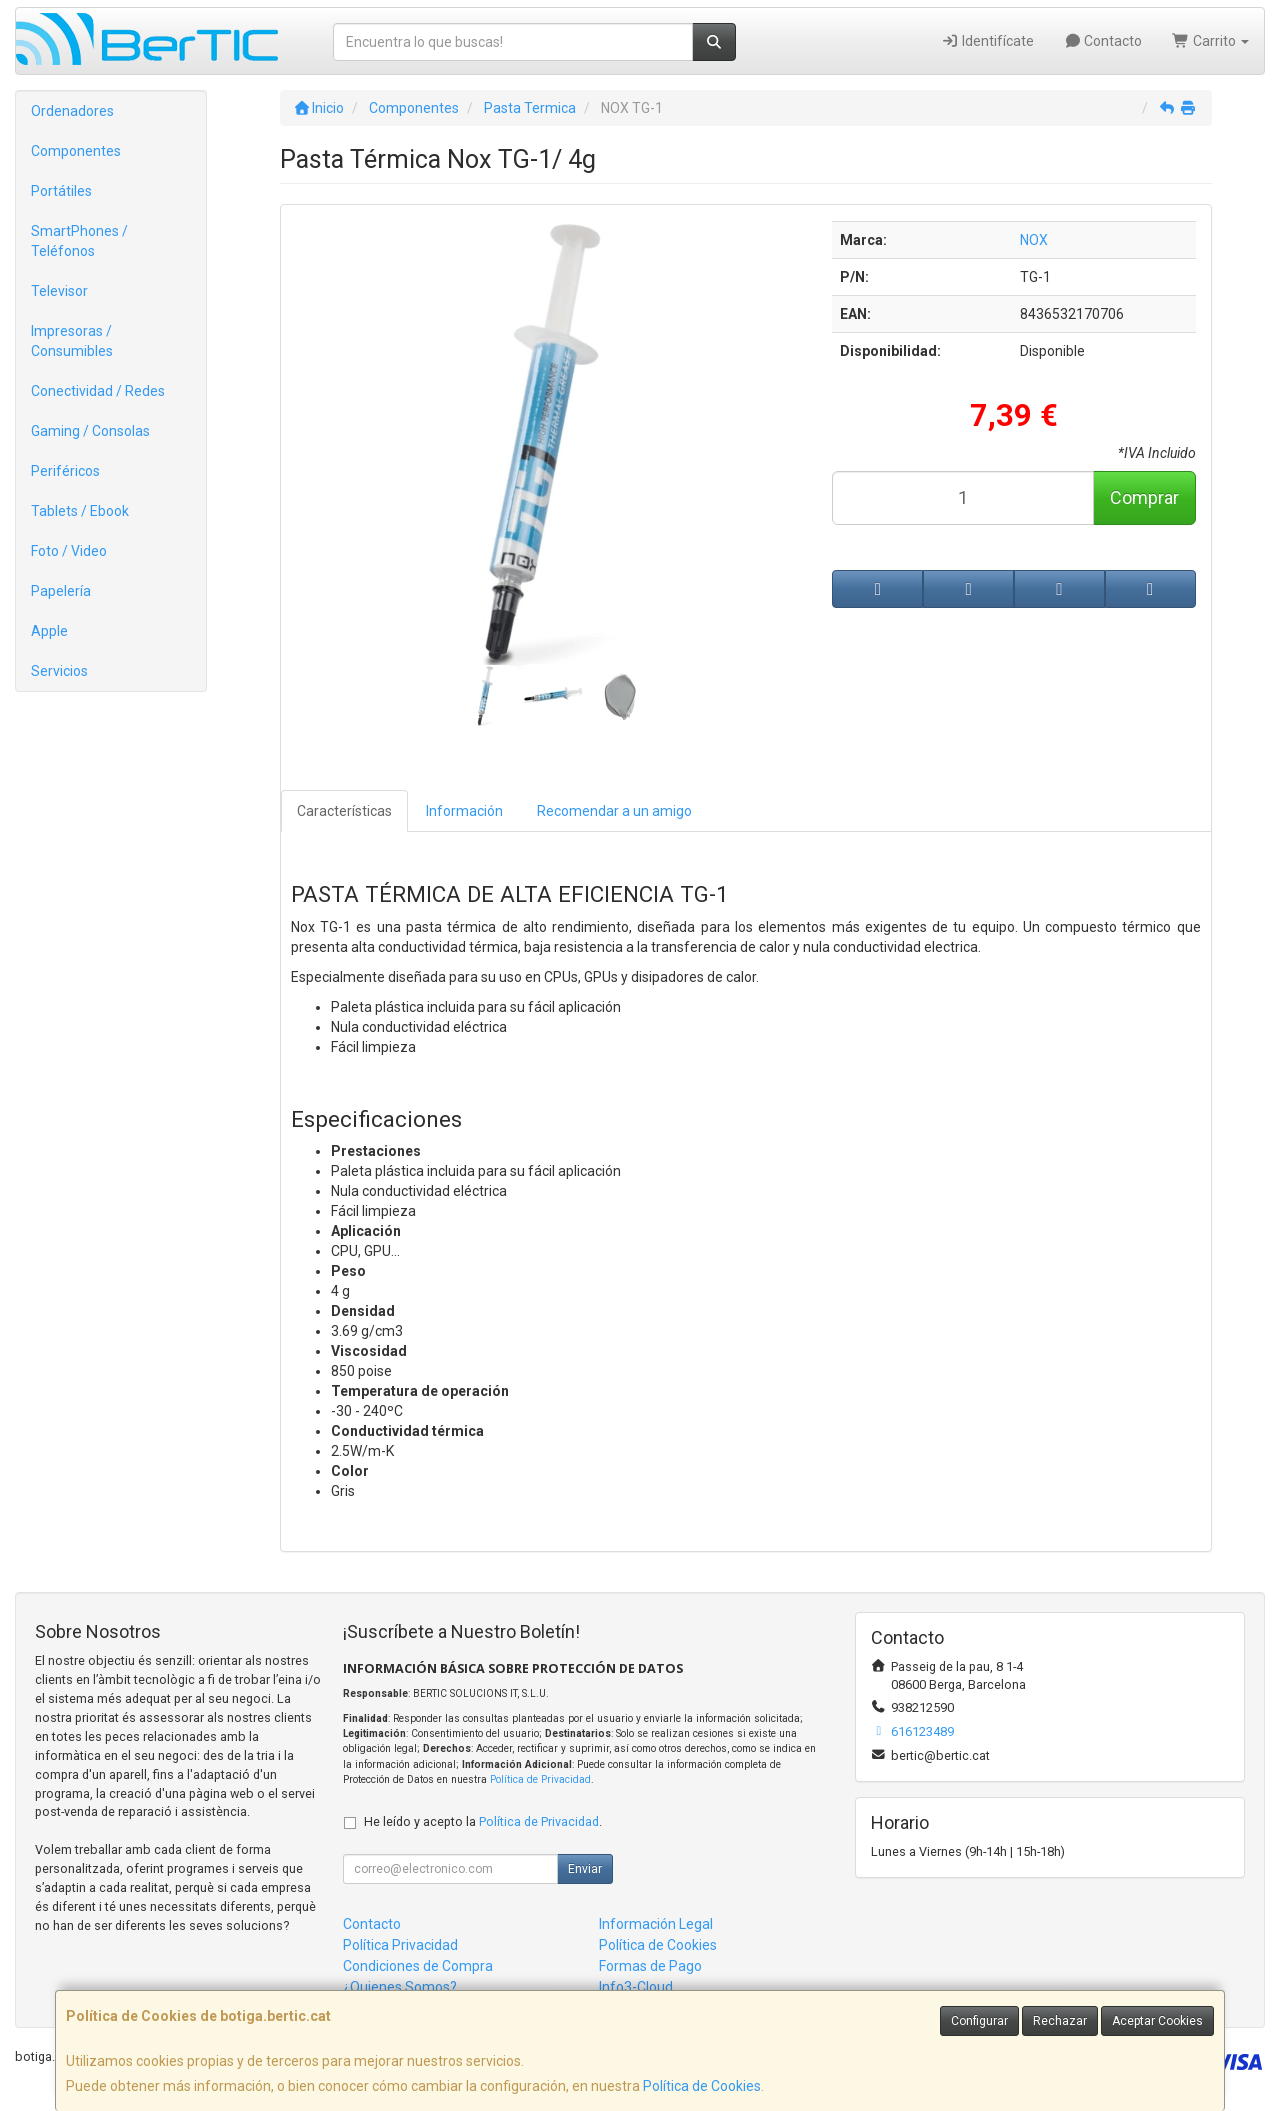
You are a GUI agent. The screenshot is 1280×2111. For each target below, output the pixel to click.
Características (344, 811)
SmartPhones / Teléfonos (79, 241)
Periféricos (65, 471)
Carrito (1210, 41)
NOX (1034, 240)
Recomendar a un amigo (614, 811)
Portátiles (61, 191)
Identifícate (987, 41)
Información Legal (656, 1924)
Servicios (59, 671)
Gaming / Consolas (90, 431)
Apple (49, 631)
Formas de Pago (650, 1966)
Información (464, 811)
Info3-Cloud (636, 1987)
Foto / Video (69, 551)
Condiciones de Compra (418, 1966)
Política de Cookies (702, 2086)
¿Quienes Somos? (400, 1987)
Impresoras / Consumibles (72, 341)
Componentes (76, 151)
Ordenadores (72, 111)
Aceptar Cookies (1157, 2021)
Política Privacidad (400, 1945)
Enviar (585, 1869)
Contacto (1103, 41)
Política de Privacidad (540, 1779)
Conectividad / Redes (98, 391)
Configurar (979, 2021)
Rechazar (1060, 2021)
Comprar (1144, 497)
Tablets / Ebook (80, 511)
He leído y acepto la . (483, 1821)
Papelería (61, 591)
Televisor (59, 291)
